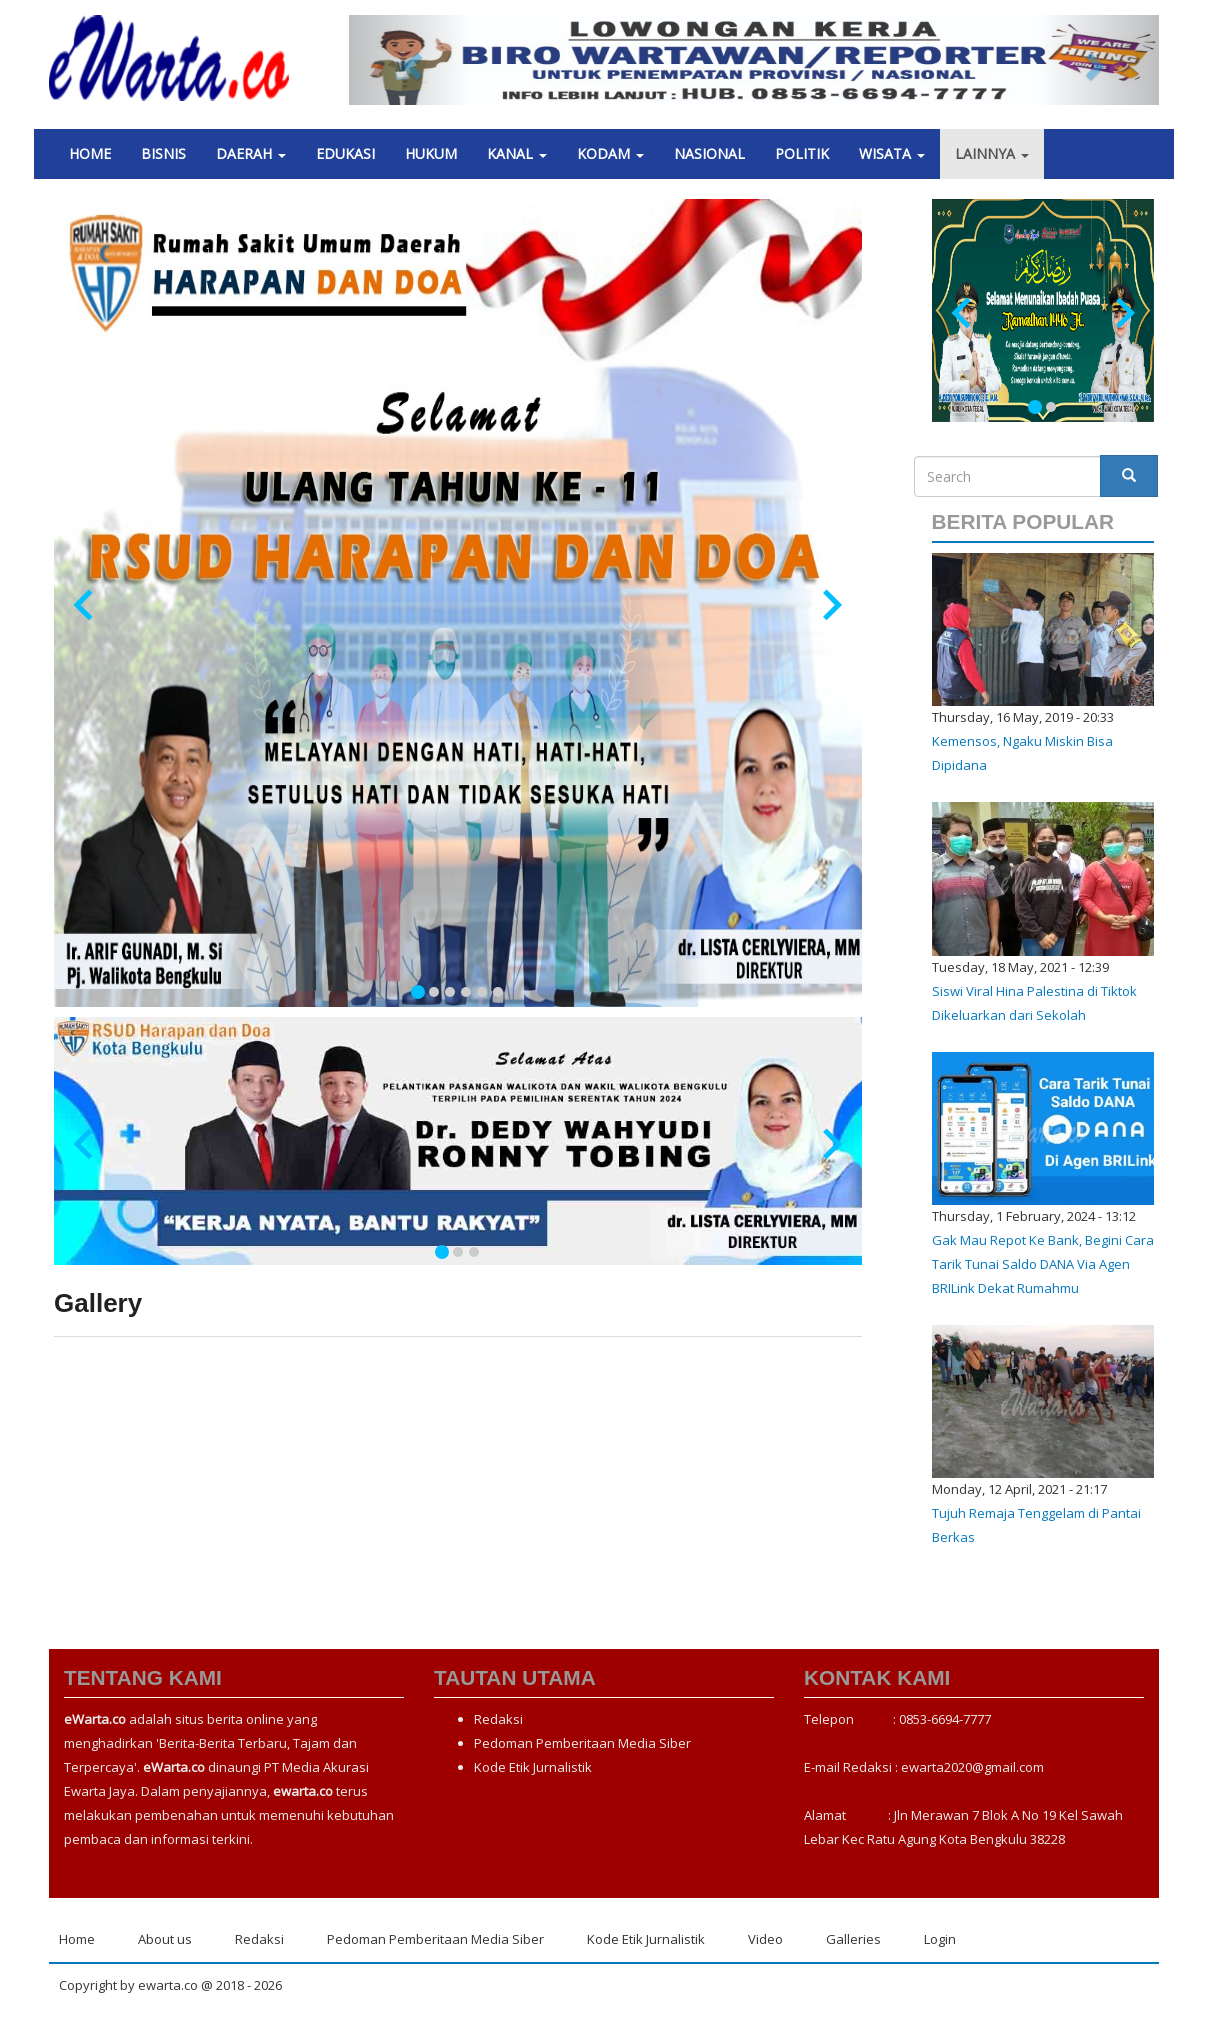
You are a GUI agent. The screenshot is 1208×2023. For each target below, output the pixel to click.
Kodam (610, 153)
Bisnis (163, 153)
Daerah (251, 153)
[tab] (418, 992)
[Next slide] (830, 605)
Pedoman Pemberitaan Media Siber (582, 1743)
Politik (802, 153)
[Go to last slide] (85, 605)
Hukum (431, 153)
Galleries (853, 1939)
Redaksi (498, 1719)
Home (90, 153)
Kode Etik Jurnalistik (533, 1767)
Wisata (892, 153)
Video (765, 1939)
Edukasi (345, 153)
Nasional (709, 153)
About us (165, 1939)
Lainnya (992, 153)
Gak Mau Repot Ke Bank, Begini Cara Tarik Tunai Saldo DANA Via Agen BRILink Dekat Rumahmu (1043, 1264)
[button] (410, 60)
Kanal (517, 153)
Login (940, 1939)
